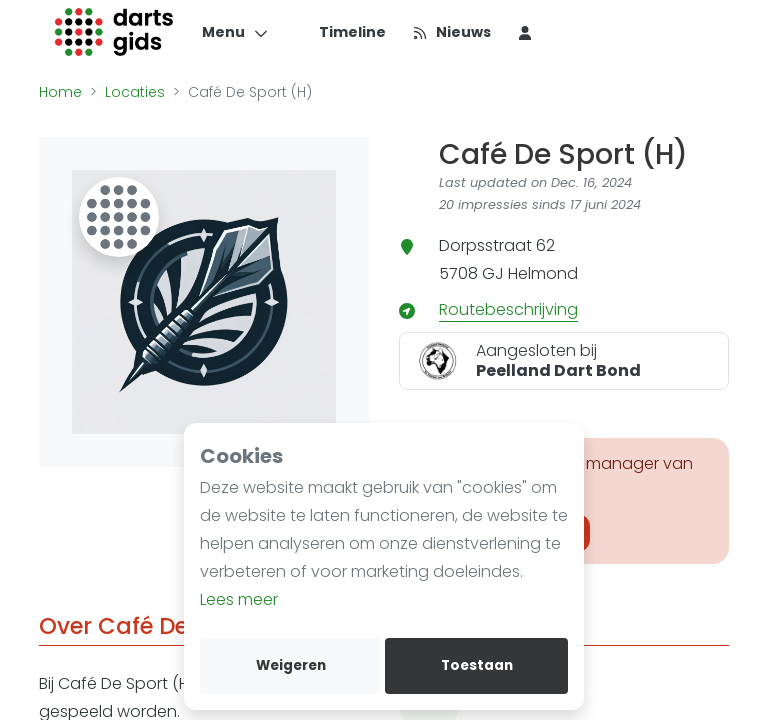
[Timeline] (340, 32)
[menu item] (525, 32)
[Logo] (114, 32)
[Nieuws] (451, 32)
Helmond (543, 273)
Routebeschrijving (508, 309)
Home (60, 92)
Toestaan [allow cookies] (477, 665)
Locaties (135, 92)
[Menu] (235, 32)
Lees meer (239, 599)
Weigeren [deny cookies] (291, 665)
